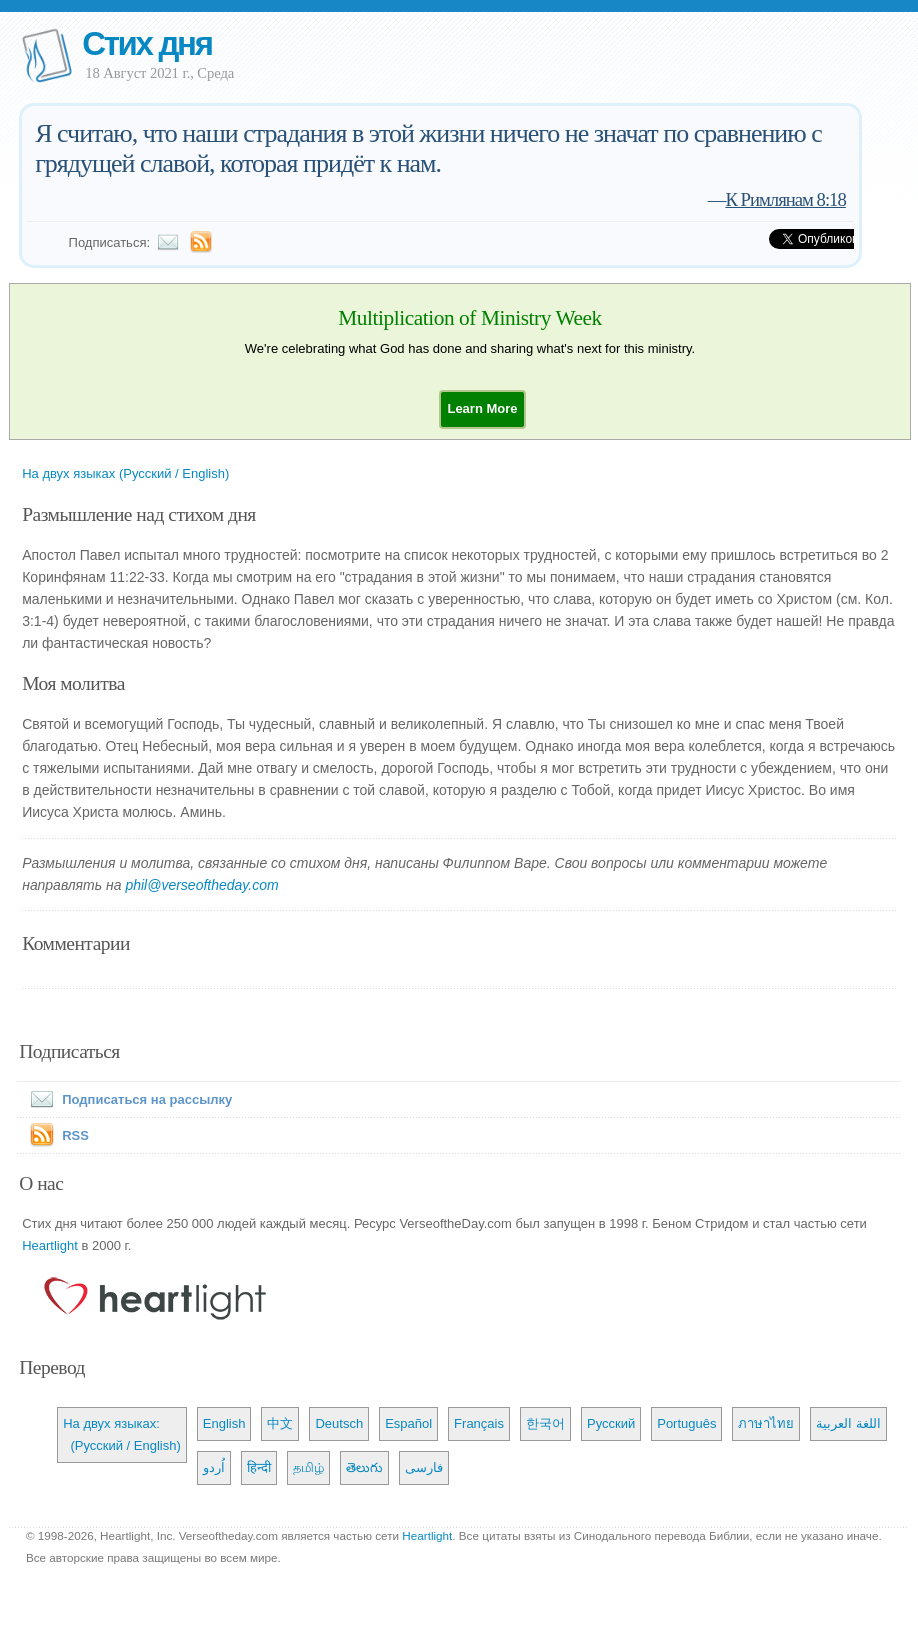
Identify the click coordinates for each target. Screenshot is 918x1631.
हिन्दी (259, 1467)
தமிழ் (308, 1467)
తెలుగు (364, 1467)
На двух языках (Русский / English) (125, 473)
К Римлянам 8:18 (785, 199)
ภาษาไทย (766, 1423)
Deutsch (339, 1423)
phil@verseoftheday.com (201, 885)
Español (408, 1423)
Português (686, 1423)
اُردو (214, 1467)
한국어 (545, 1423)
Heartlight (50, 1245)
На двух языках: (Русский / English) (122, 1434)
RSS (75, 1135)
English (224, 1423)
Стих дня (146, 43)
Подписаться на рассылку (127, 1099)
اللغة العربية (848, 1423)
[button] (482, 408)
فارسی (424, 1467)
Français (479, 1423)
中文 (280, 1423)
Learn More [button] (482, 408)
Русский (611, 1423)
